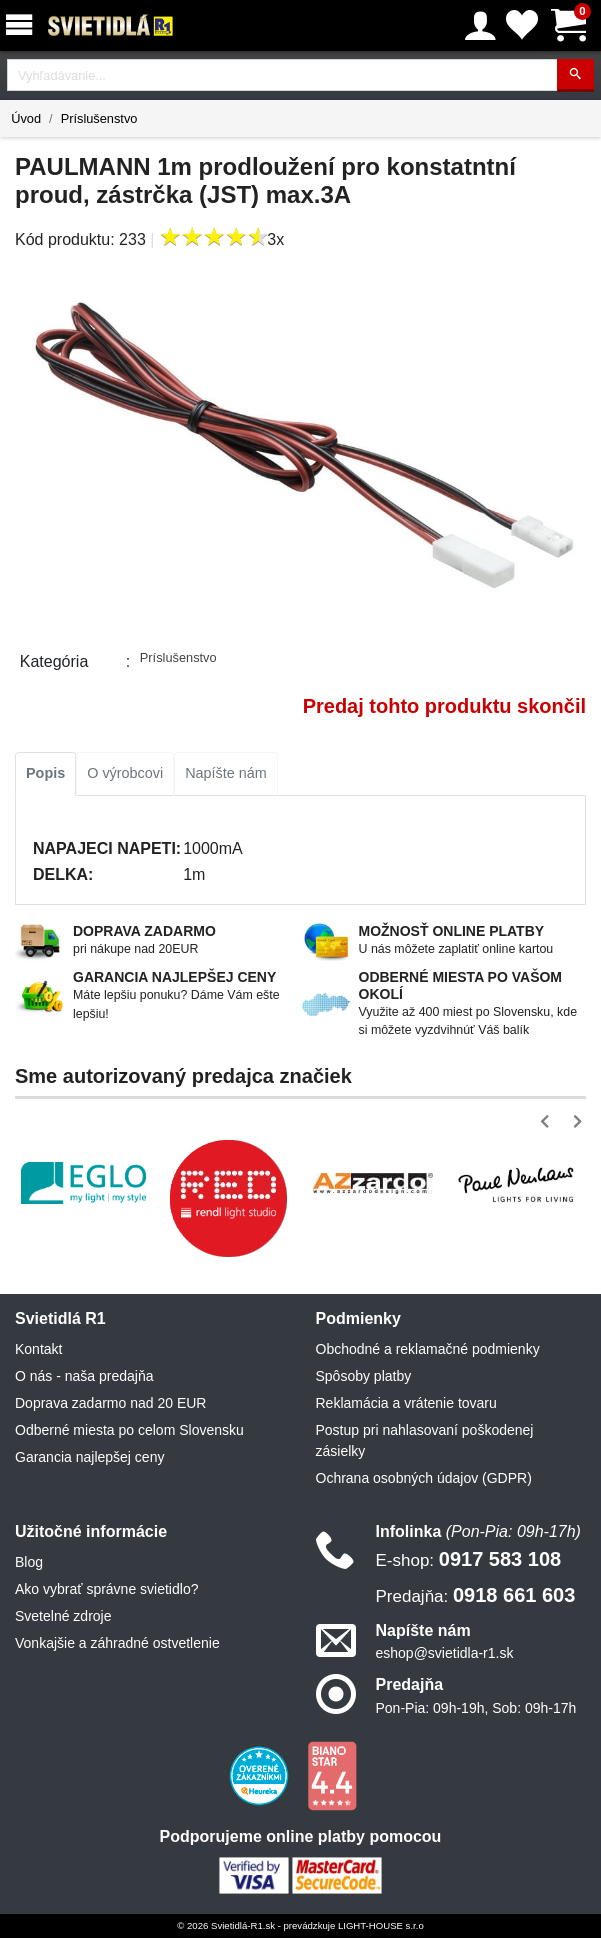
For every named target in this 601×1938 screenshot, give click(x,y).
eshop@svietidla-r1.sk (445, 1653)
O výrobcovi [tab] (125, 773)
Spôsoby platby (364, 1376)
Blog (29, 1562)
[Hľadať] (575, 75)
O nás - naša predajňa (84, 1376)
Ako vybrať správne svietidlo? (106, 1589)
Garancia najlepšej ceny (89, 1457)
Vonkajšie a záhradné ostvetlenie (117, 1643)
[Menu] (23, 25)
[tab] (45, 774)
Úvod (26, 118)
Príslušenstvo (99, 118)
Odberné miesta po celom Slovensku (129, 1430)
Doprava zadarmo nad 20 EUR (110, 1403)
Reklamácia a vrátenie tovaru (406, 1403)
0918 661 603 (476, 1595)
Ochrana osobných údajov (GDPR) (424, 1478)
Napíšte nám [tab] (226, 773)
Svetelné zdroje (63, 1616)
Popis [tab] (45, 773)
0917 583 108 (469, 1559)
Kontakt (38, 1349)
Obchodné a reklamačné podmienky (428, 1349)
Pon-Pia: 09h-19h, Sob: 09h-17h (476, 1708)
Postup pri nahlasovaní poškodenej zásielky (425, 1440)
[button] (548, 1121)
